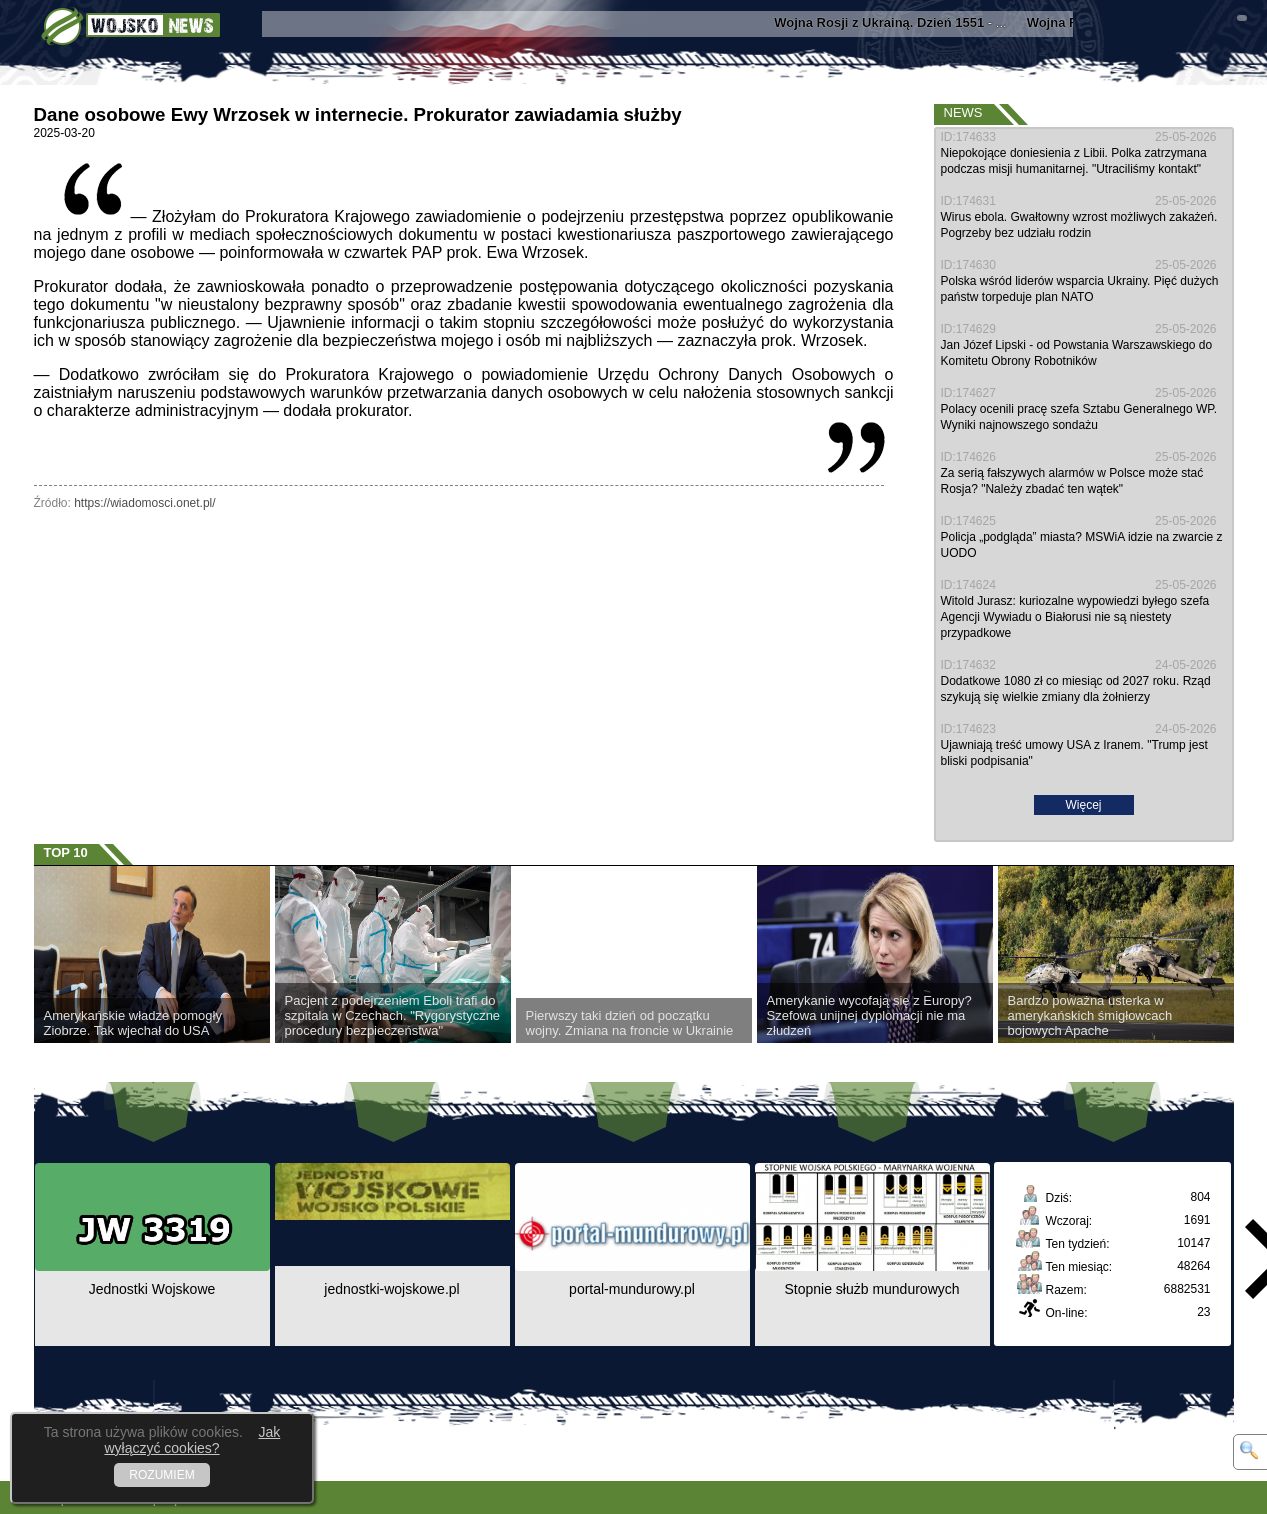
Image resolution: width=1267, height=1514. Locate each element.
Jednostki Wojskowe (152, 1289)
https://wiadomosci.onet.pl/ (144, 503)
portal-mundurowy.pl (632, 1289)
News (963, 112)
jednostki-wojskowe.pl (391, 1289)
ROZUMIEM (161, 1475)
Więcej (1083, 805)
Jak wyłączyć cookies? (192, 1440)
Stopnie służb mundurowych (871, 1289)
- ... (897, 22)
